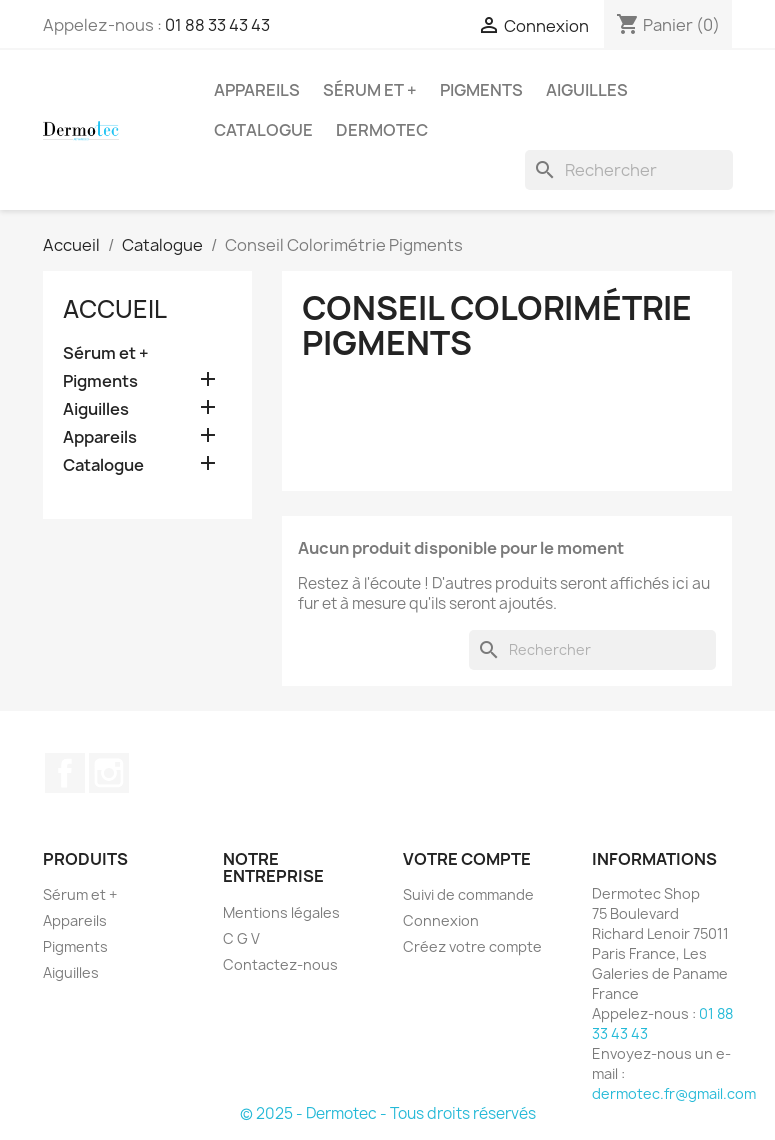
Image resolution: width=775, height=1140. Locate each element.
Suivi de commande (468, 894)
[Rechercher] (629, 170)
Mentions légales (281, 912)
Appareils (257, 90)
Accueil (115, 309)
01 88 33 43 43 (217, 25)
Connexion (441, 920)
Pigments (481, 90)
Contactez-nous (280, 964)
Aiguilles (587, 90)
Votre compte (467, 859)
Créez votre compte (472, 946)
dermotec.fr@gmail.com (674, 1093)
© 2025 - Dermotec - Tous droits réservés (388, 1113)
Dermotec (382, 130)
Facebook (65, 773)
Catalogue (263, 130)
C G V (241, 938)
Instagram (109, 773)
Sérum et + (370, 90)
